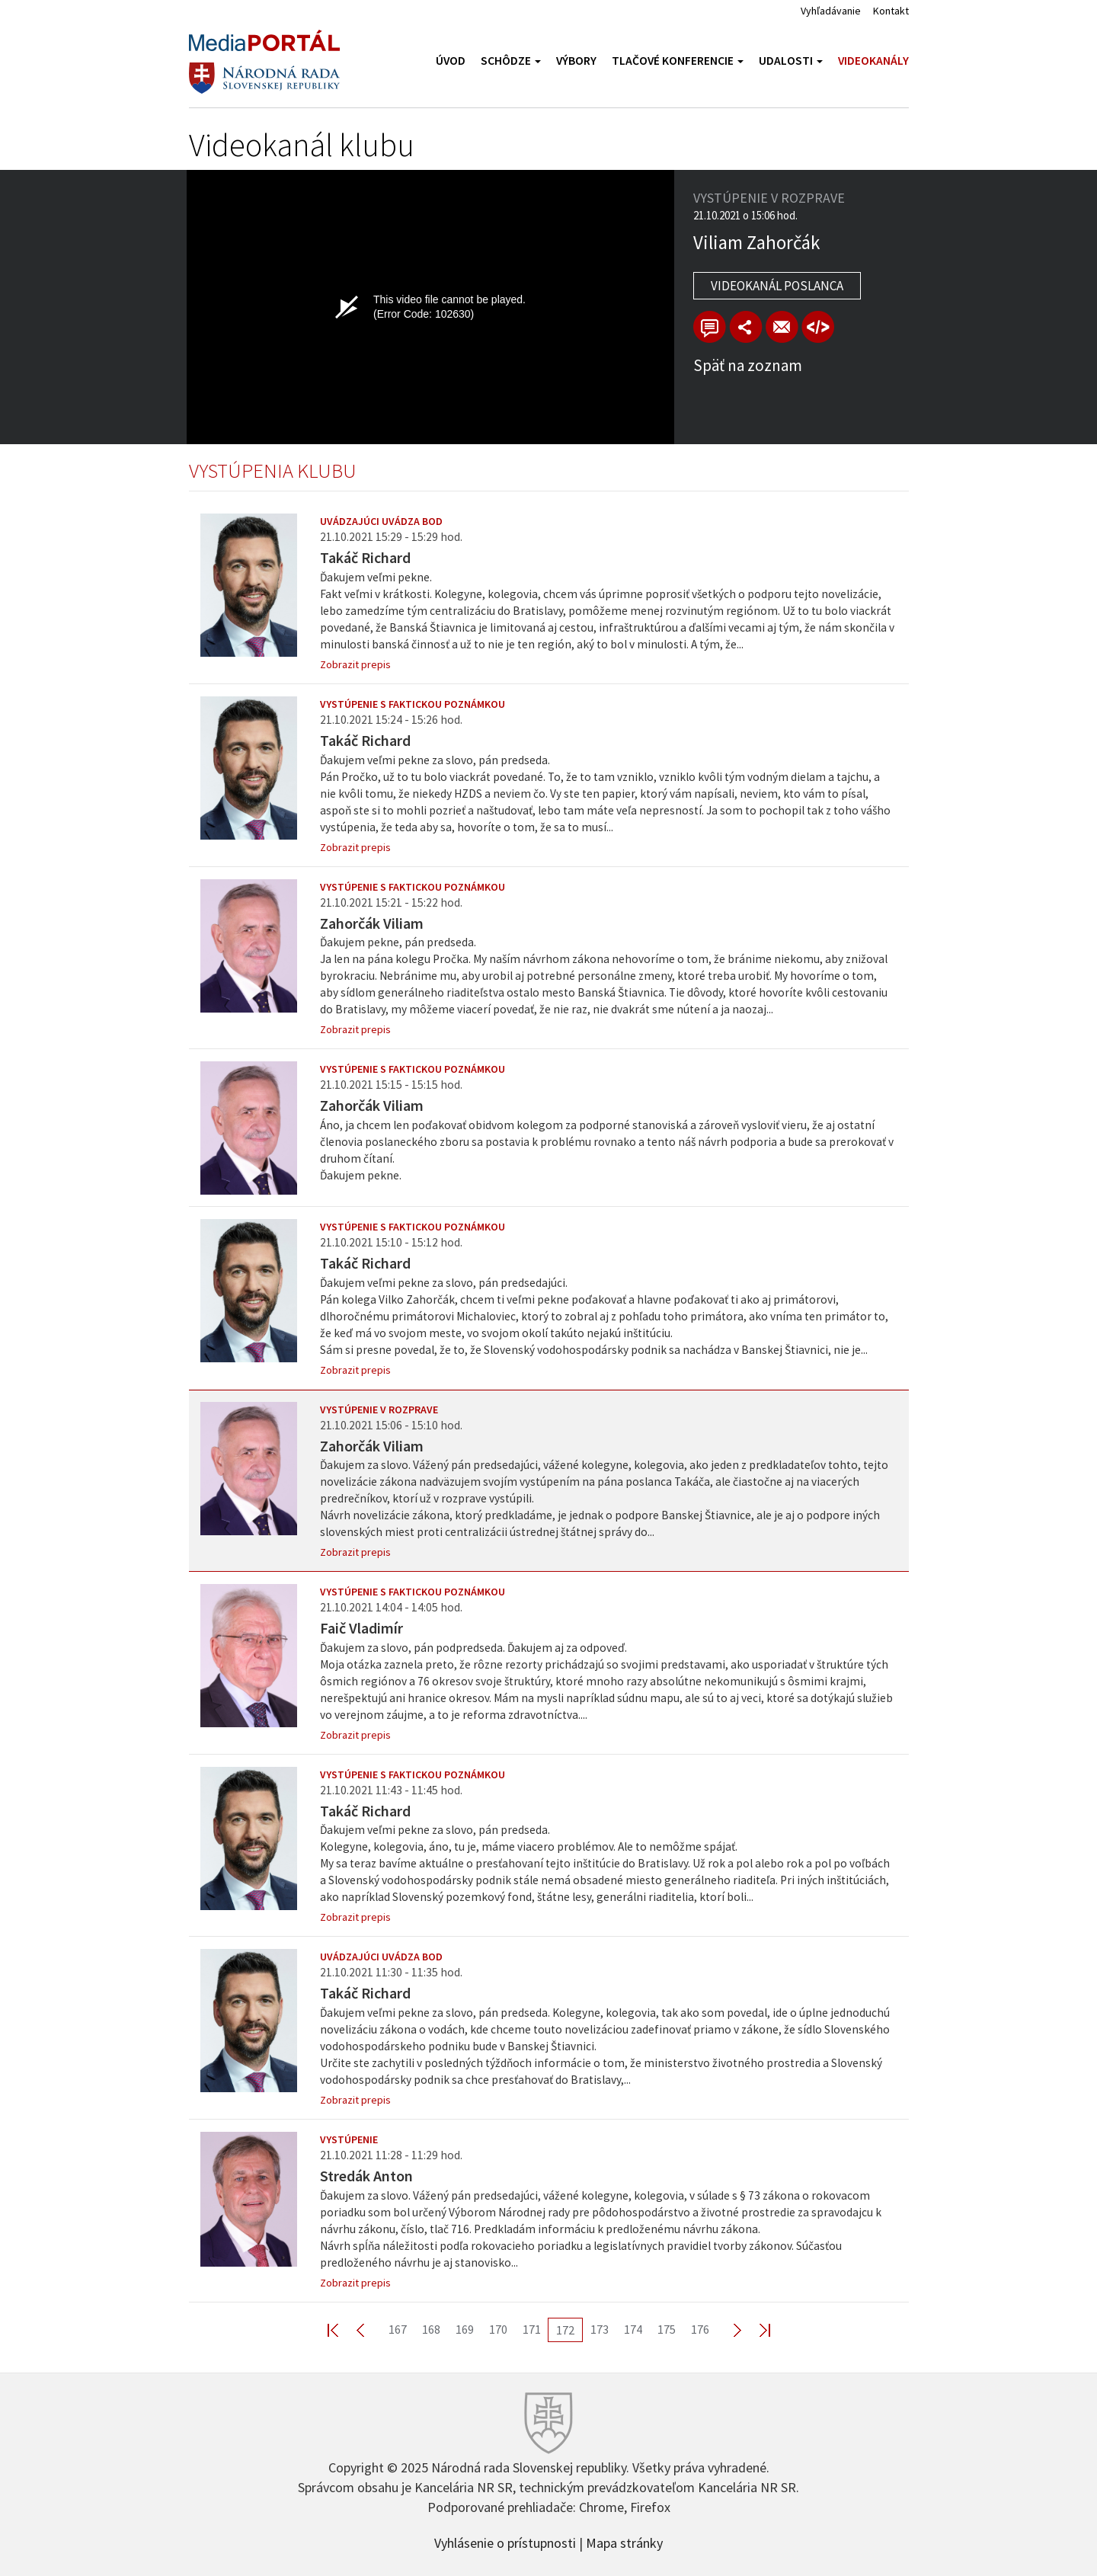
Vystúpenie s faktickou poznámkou (412, 704)
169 (465, 2329)
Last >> (755, 2329)
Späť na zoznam (747, 365)
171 (532, 2329)
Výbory (576, 60)
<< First (342, 2329)
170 (498, 2329)
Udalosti (791, 60)
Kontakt (891, 11)
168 (431, 2329)
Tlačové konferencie (678, 60)
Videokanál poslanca (777, 285)
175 (666, 2329)
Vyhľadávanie (831, 11)
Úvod (450, 60)
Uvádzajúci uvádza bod (381, 521)
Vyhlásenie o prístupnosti (505, 2541)
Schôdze (511, 60)
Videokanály (873, 60)
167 (398, 2329)
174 (633, 2329)
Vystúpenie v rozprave (379, 1409)
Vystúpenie (349, 2139)
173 (599, 2329)
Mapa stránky (624, 2541)
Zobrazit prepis (355, 664)
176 (700, 2329)
